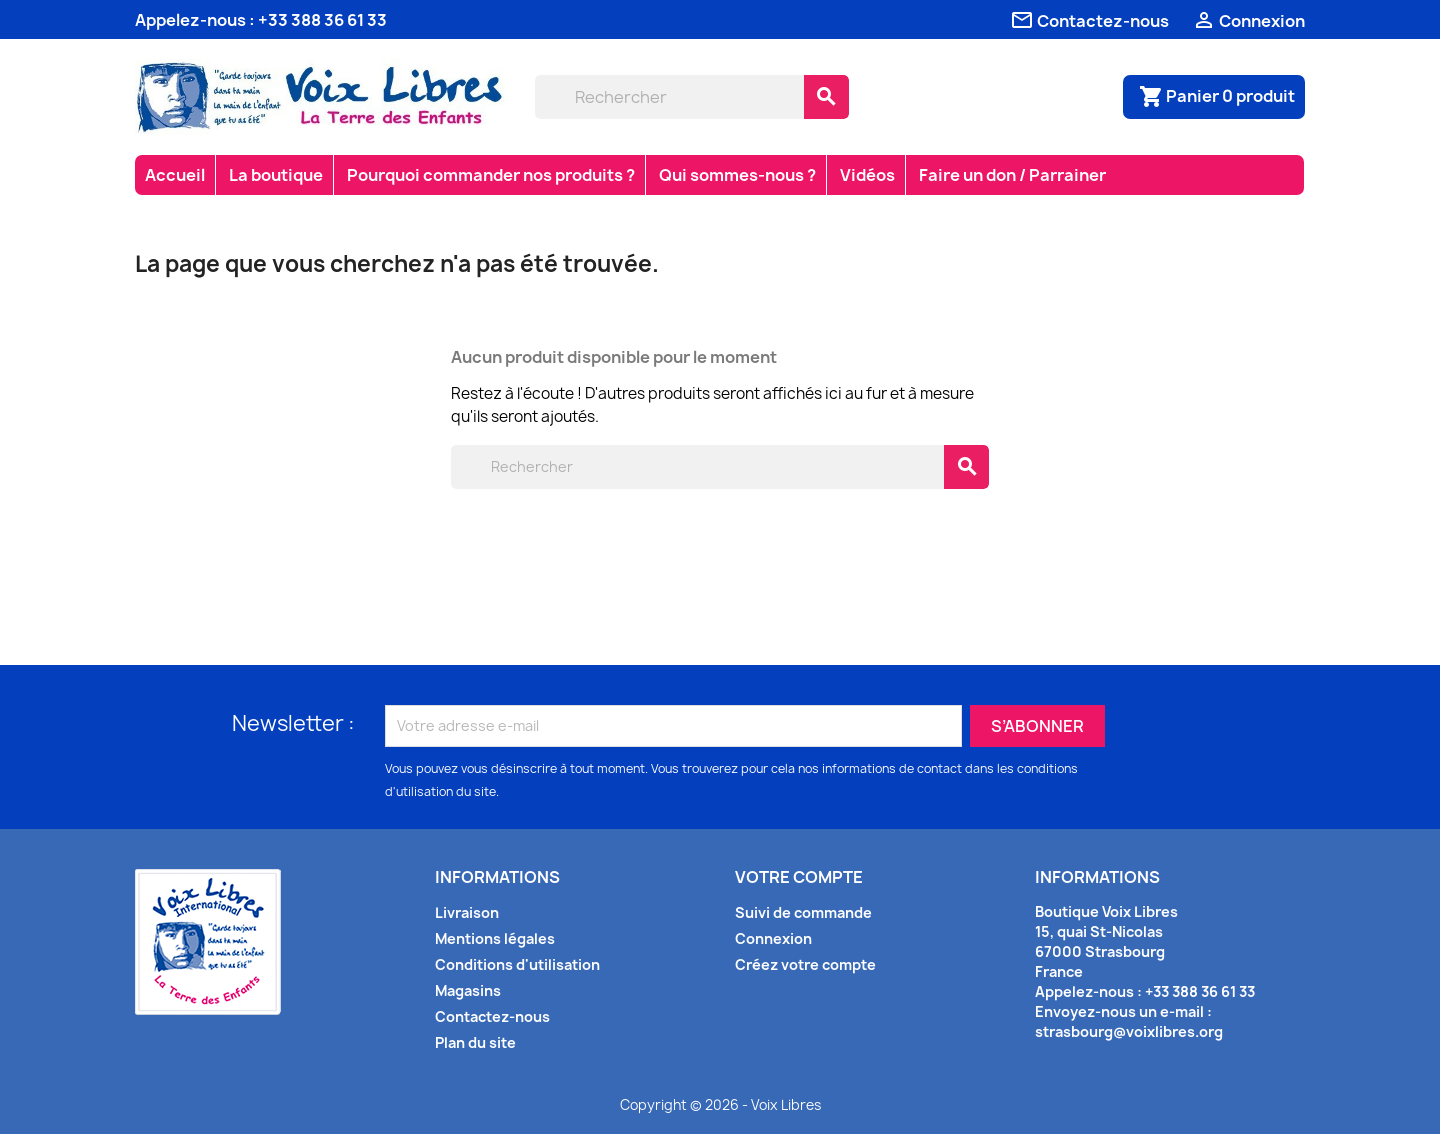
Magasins (468, 990)
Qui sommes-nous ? (737, 175)
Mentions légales (495, 938)
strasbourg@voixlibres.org (1129, 1031)
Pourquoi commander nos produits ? (491, 175)
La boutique (276, 175)
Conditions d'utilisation (517, 964)
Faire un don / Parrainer (1012, 175)
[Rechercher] (669, 97)
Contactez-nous (492, 1016)
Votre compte (799, 877)
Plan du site (475, 1042)
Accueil (175, 175)
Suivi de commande (803, 912)
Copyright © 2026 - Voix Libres (720, 1105)
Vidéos (867, 175)
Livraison (467, 912)
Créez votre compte (805, 964)
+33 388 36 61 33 (322, 20)
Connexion (773, 938)
